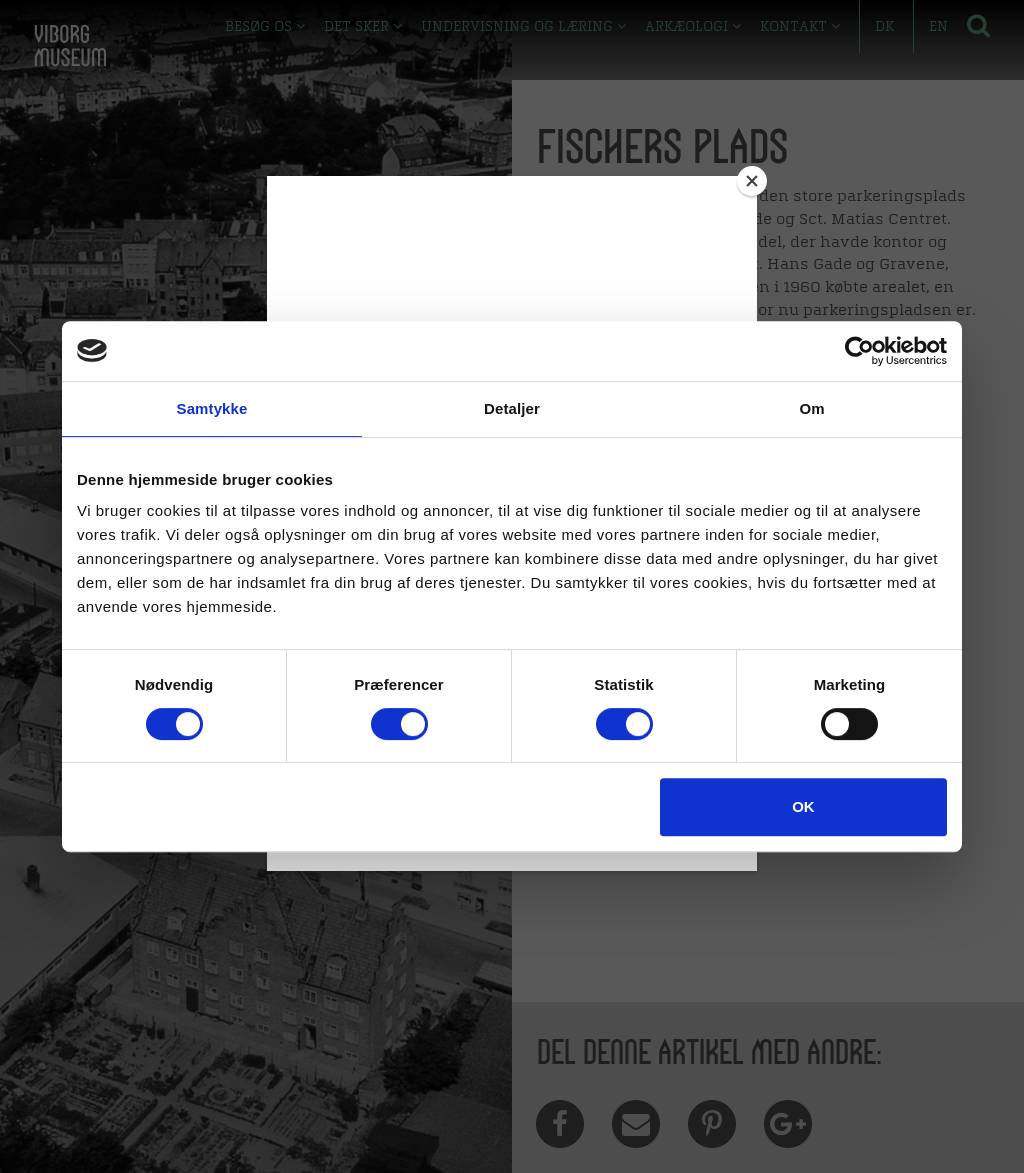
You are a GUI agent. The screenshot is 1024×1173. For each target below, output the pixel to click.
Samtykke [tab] (212, 408)
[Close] (752, 181)
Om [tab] (811, 408)
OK (803, 806)
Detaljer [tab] (512, 408)
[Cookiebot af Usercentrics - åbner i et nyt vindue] (859, 351)
